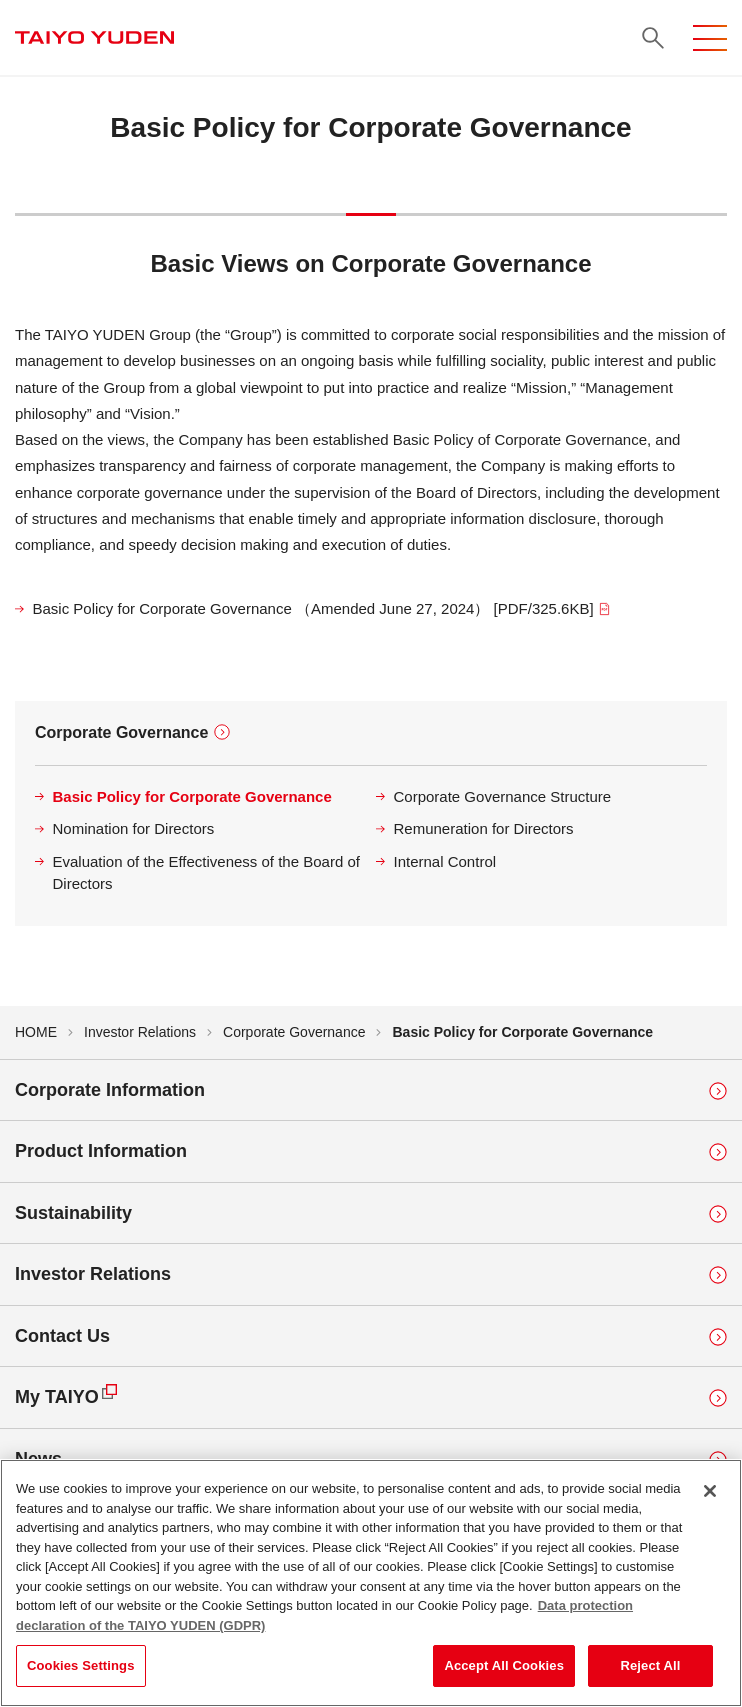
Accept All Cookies (504, 1667)
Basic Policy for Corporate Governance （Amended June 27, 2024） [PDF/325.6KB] (322, 608)
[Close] (710, 1493)
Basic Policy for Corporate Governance (192, 796)
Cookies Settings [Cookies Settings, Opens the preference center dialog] (81, 1667)
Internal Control (445, 861)
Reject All (650, 1667)
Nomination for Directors (134, 828)
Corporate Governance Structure (503, 796)
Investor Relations (140, 1032)
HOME (36, 1032)
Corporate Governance (121, 732)
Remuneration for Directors (484, 828)
